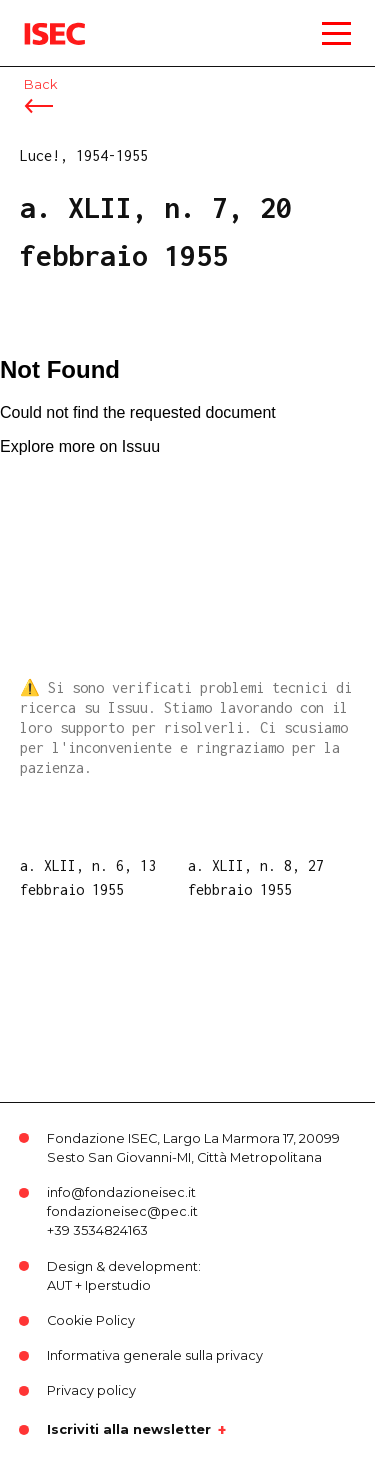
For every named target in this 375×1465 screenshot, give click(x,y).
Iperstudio (118, 1285)
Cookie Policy (91, 1320)
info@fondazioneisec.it (121, 1192)
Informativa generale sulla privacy (155, 1355)
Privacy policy (91, 1390)
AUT (59, 1285)
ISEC (40, 19)
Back (40, 84)
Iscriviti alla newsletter (129, 1430)
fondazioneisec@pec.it (122, 1211)
